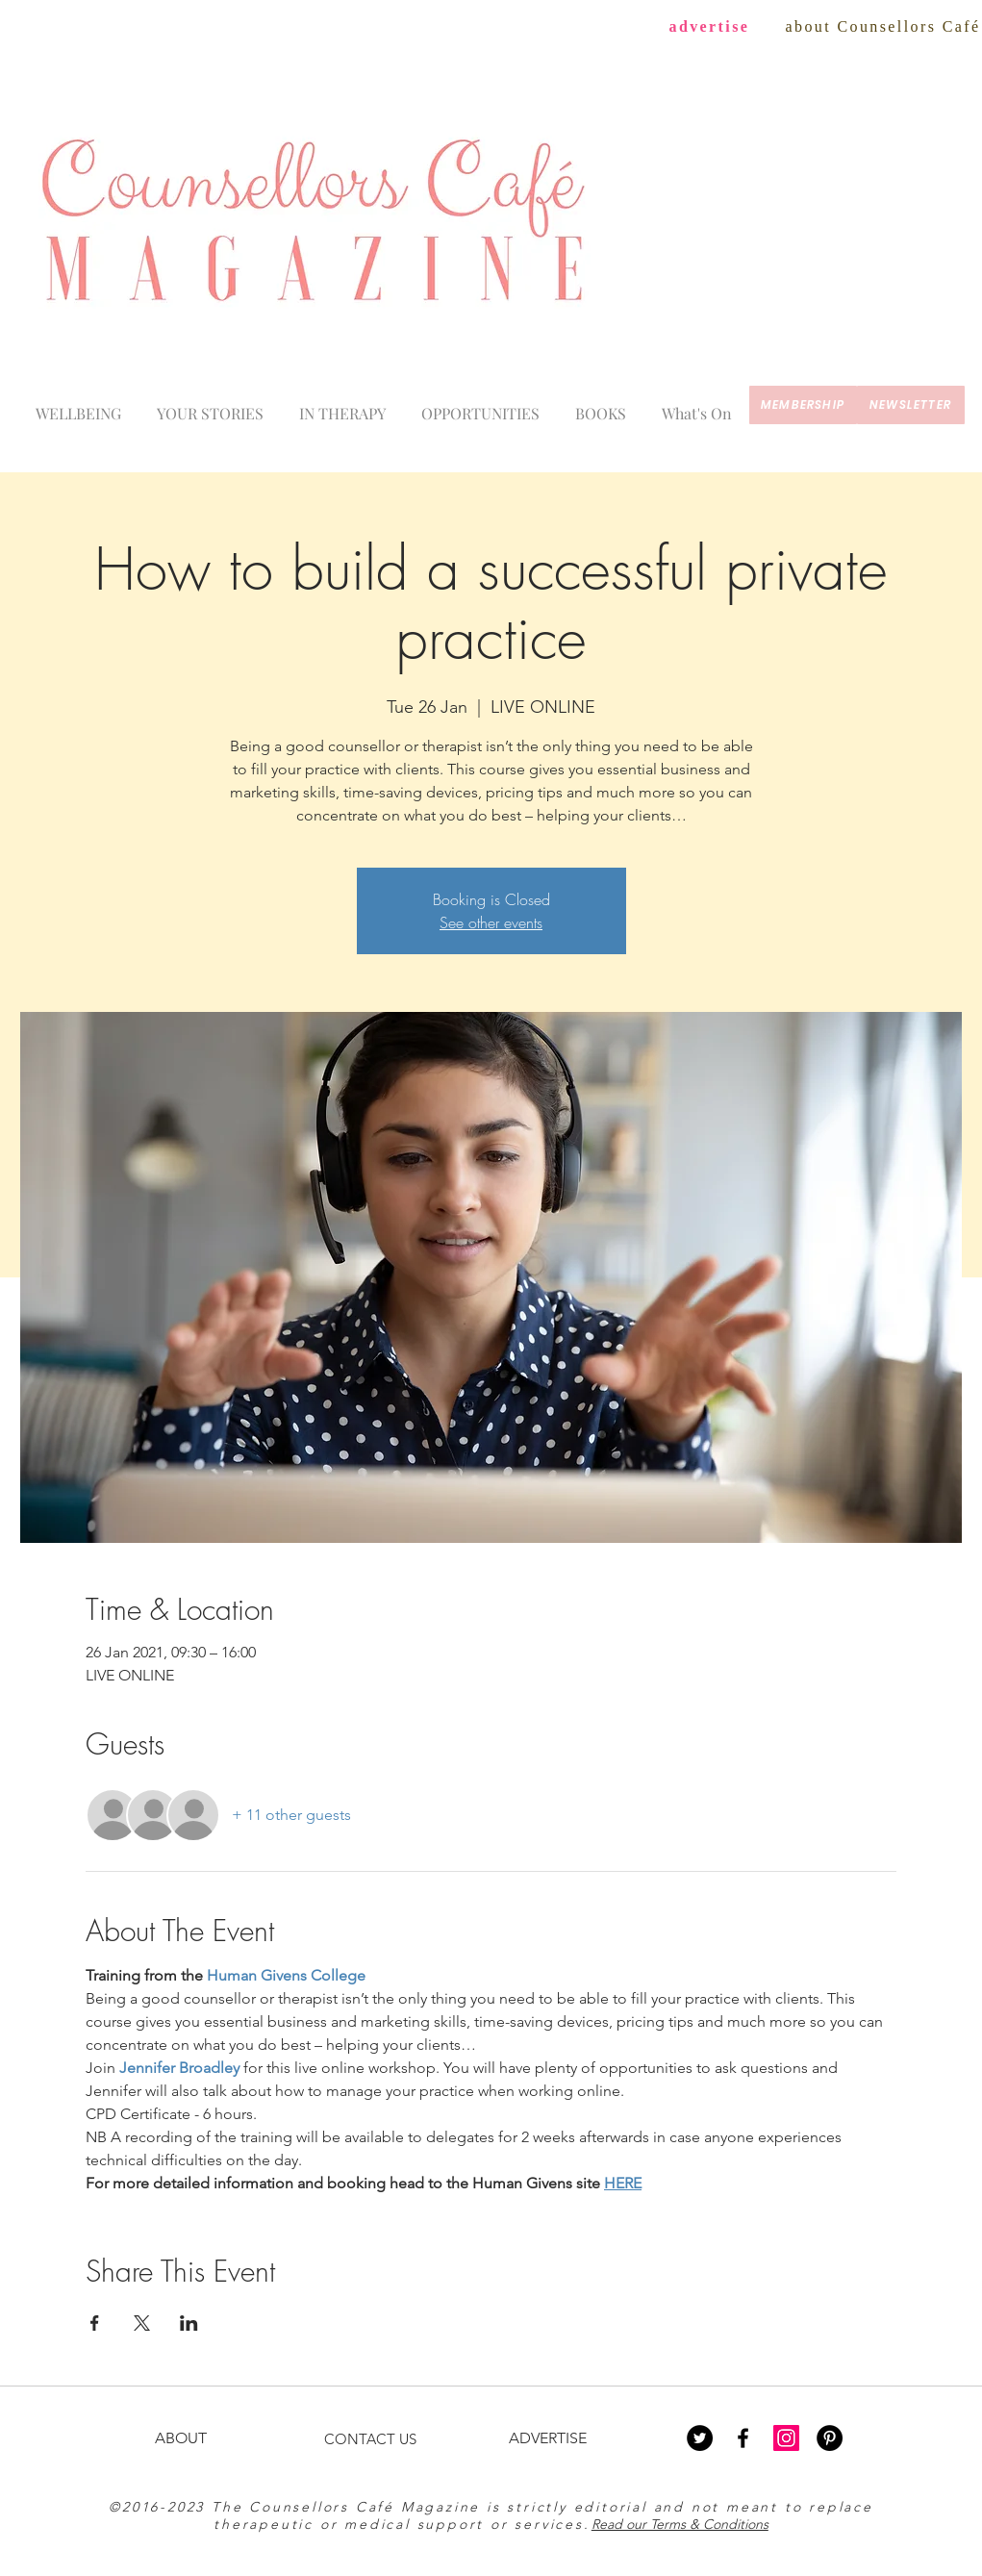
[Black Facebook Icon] (743, 2438)
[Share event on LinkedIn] (189, 2323)
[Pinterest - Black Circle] (830, 2438)
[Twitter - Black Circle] (700, 2438)
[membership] (803, 405)
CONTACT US (370, 2439)
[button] (697, 405)
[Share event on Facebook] (95, 2323)
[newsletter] (911, 405)
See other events (491, 922)
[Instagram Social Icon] (786, 2438)
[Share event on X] (142, 2323)
